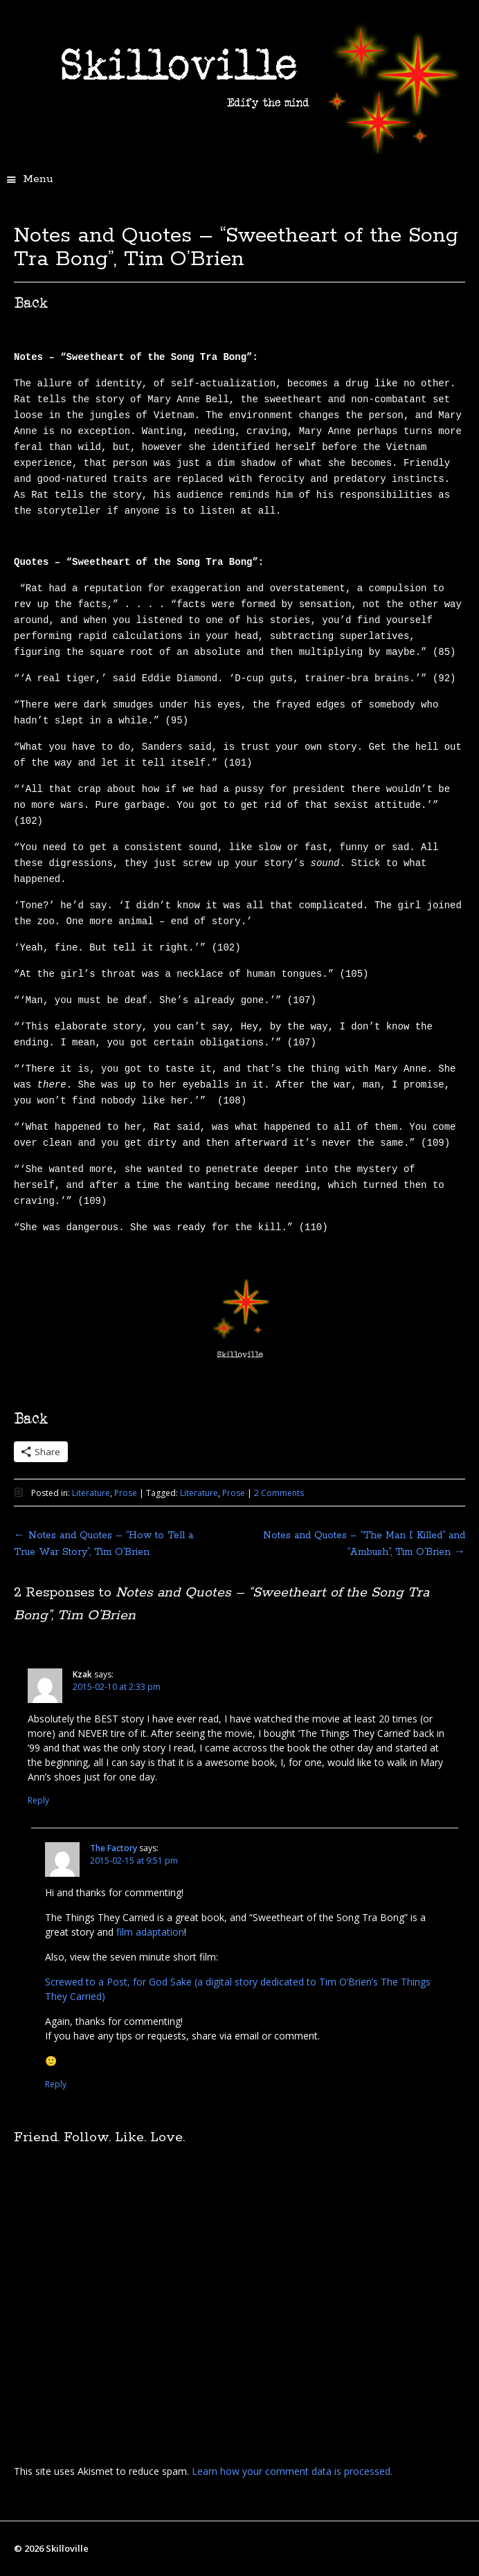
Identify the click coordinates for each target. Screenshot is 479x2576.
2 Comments (279, 1493)
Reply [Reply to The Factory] (55, 2084)
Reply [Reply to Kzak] (38, 1800)
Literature (91, 1493)
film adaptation (150, 1931)
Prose (125, 1493)
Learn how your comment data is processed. (292, 2471)
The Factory (113, 1848)
